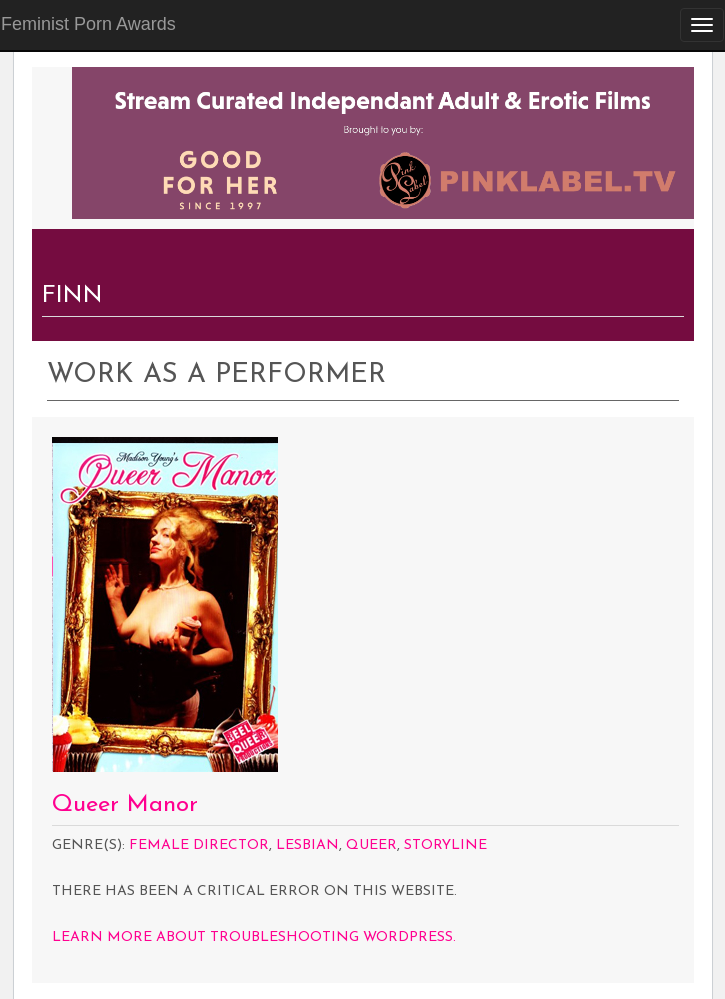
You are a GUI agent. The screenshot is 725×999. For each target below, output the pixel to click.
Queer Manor (125, 805)
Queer (371, 845)
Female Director (199, 845)
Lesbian (307, 845)
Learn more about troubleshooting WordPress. (254, 937)
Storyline (445, 845)
